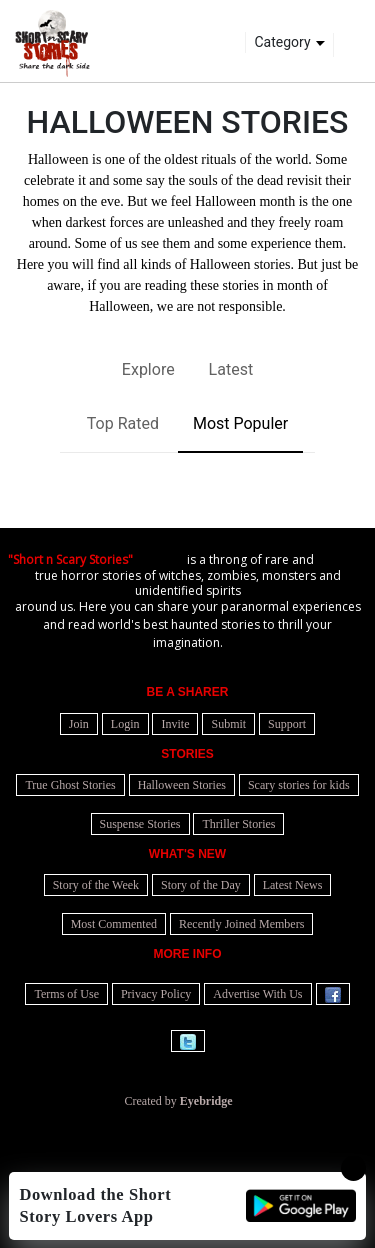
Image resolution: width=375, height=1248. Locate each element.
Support (287, 724)
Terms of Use (66, 994)
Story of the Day (201, 885)
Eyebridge (206, 1101)
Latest (231, 369)
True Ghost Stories (70, 785)
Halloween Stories (182, 785)
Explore (148, 369)
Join (79, 724)
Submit (228, 724)
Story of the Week (96, 885)
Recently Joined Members (241, 924)
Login (125, 724)
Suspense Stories (140, 824)
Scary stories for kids (299, 785)
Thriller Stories (238, 824)
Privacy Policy (156, 994)
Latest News (293, 885)
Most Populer (240, 423)
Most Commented (114, 924)
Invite (175, 724)
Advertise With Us (257, 994)
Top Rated (123, 423)
